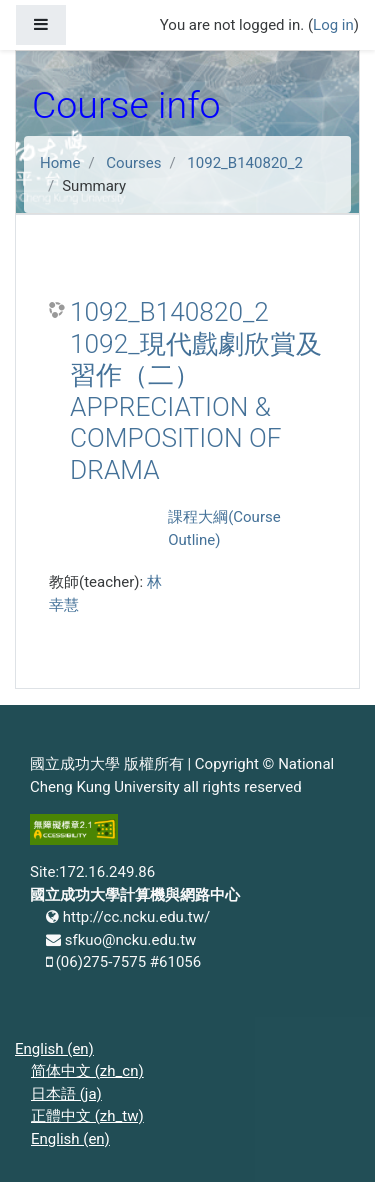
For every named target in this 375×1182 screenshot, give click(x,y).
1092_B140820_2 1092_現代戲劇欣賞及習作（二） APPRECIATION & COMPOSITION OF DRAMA (196, 391)
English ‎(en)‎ (54, 1049)
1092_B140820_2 (245, 163)
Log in (333, 25)
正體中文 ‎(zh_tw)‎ (87, 1116)
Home (60, 163)
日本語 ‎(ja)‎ (66, 1094)
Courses (133, 163)
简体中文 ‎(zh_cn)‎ (87, 1071)
